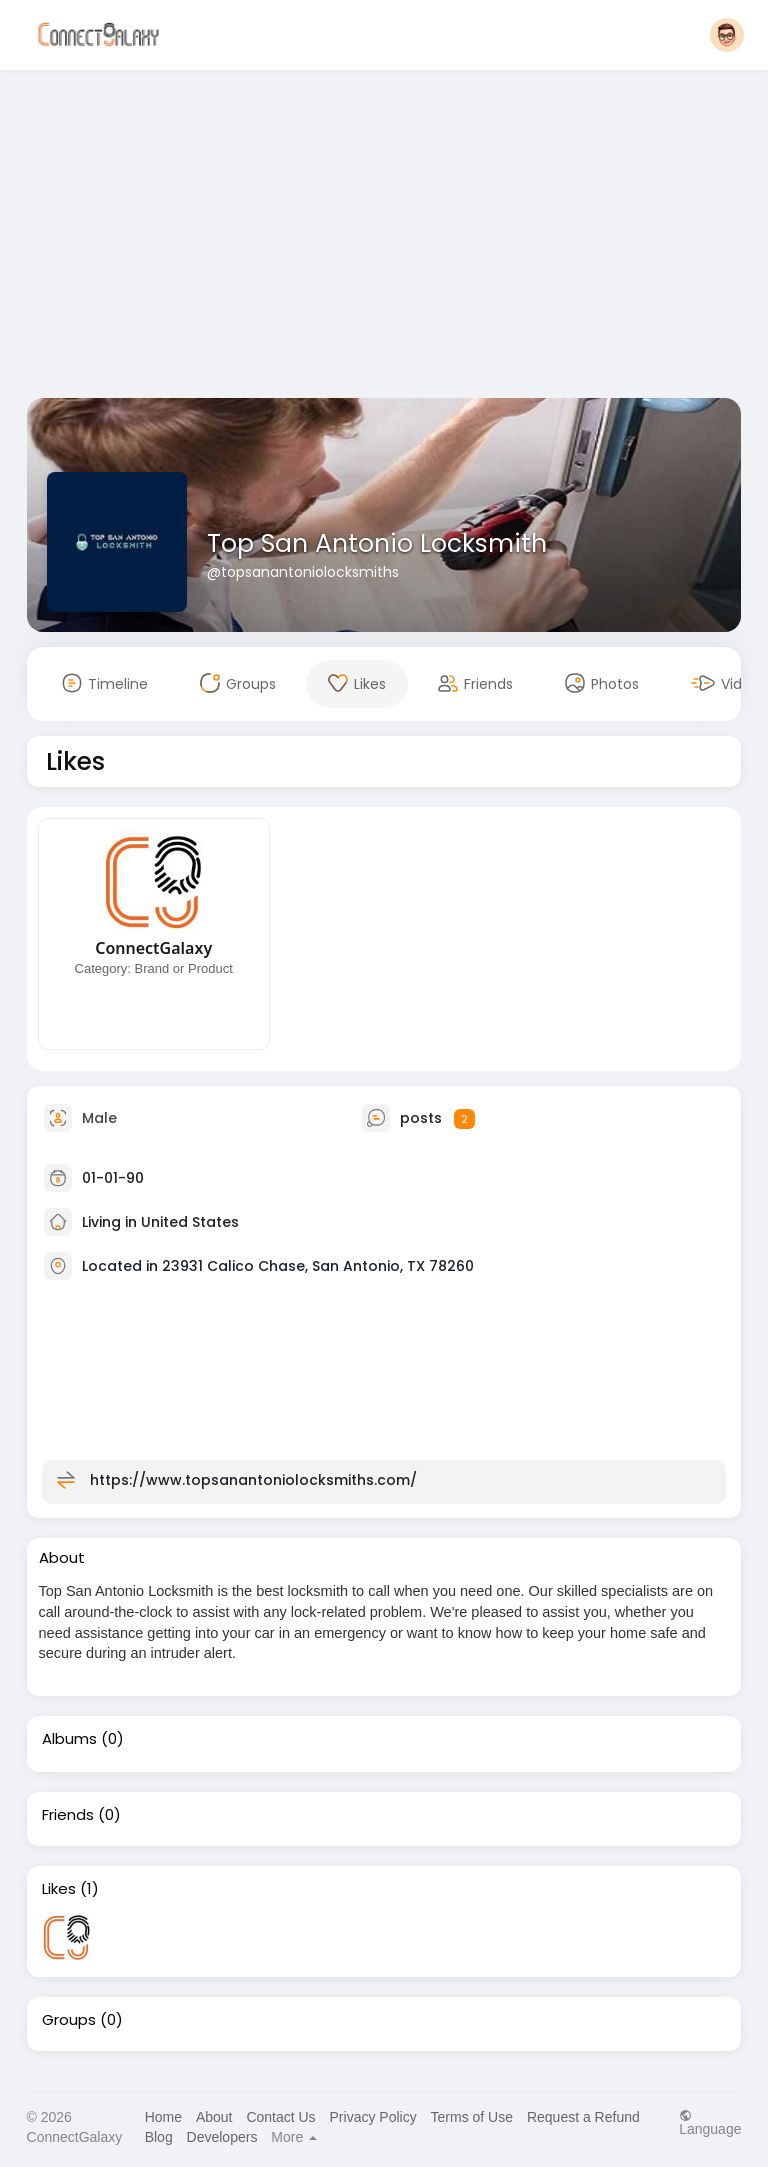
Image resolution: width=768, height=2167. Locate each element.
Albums (69, 1739)
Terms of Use (472, 2117)
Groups (69, 2020)
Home (163, 2117)
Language (710, 2122)
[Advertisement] (384, 238)
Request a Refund (583, 2117)
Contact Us (280, 2117)
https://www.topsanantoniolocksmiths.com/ (253, 1480)
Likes (59, 1889)
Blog (159, 2137)
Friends (68, 1815)
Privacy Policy (373, 2117)
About (214, 2117)
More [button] (294, 2137)
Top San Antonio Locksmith (377, 543)
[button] (727, 35)
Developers (222, 2137)
